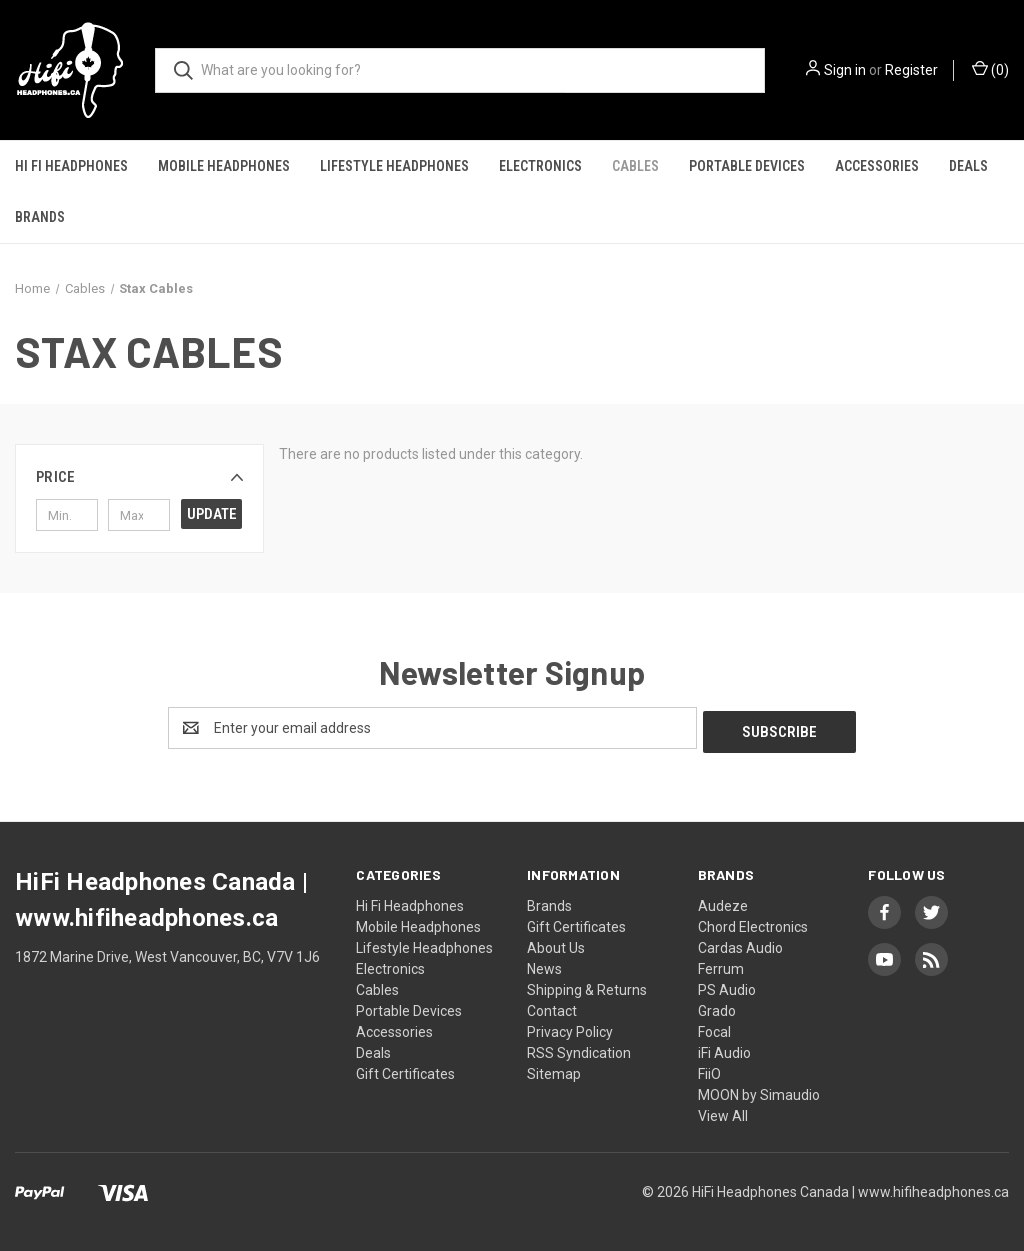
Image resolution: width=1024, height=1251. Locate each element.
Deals (968, 166)
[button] (139, 477)
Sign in (845, 70)
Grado (717, 1007)
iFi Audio (724, 1049)
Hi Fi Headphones (71, 166)
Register (911, 70)
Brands (40, 217)
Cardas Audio (740, 944)
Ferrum (721, 965)
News (544, 965)
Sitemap (554, 1070)
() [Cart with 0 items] (990, 69)
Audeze (723, 902)
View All (723, 1112)
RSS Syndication (579, 1049)
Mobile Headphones (224, 166)
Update (212, 514)
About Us (556, 944)
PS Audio (727, 986)
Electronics (540, 166)
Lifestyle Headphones (394, 166)
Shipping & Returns (587, 986)
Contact (552, 1007)
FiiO (709, 1070)
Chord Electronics (753, 923)
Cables (635, 166)
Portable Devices (747, 166)
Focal (714, 1028)
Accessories (877, 166)
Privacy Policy (570, 1028)
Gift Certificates (405, 1070)
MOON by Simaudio (759, 1091)
